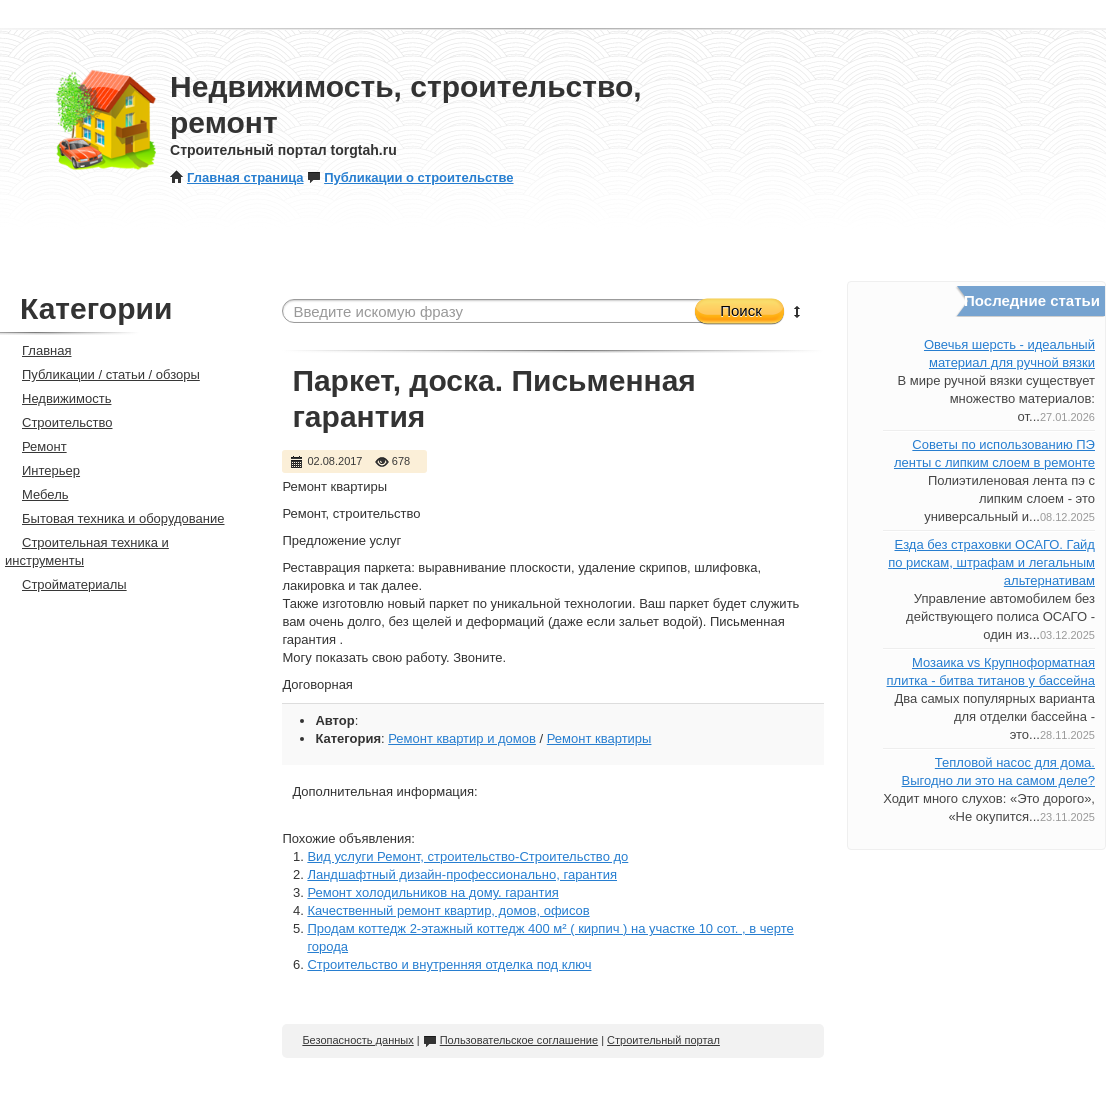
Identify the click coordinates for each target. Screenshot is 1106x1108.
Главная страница (236, 177)
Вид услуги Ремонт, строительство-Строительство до (467, 856)
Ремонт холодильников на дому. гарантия (432, 892)
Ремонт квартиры (599, 738)
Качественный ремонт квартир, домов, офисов (448, 910)
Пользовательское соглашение (510, 1040)
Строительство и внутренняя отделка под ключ (449, 964)
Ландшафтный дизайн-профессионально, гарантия (462, 874)
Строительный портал (663, 1040)
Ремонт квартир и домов (462, 738)
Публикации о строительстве (410, 177)
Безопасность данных (357, 1040)
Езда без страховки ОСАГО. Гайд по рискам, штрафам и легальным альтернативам (991, 562)
